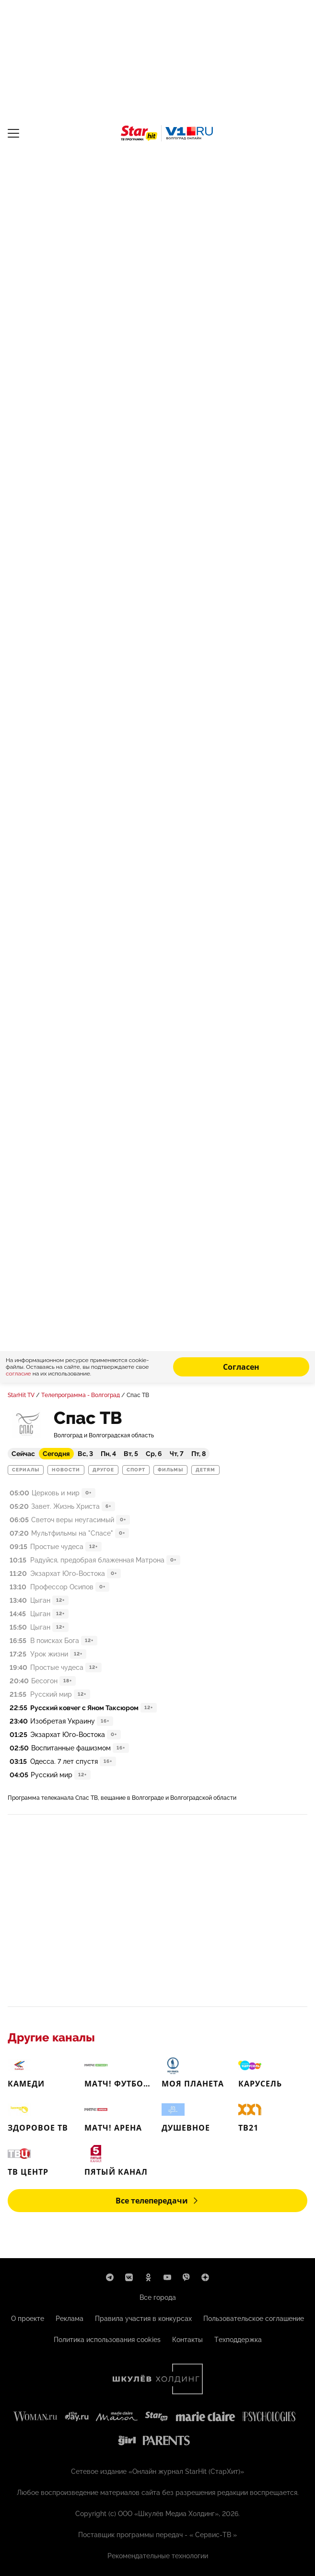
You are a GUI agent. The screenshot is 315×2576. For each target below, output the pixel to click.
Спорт (136, 1470)
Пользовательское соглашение (253, 2318)
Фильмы (170, 1470)
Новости (66, 1470)
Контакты (187, 2339)
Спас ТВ (138, 1395)
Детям (205, 1470)
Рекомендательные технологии (157, 2556)
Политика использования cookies (107, 2339)
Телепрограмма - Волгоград (80, 1395)
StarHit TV (21, 1395)
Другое (103, 1470)
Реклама (69, 2318)
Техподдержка (238, 2339)
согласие (19, 1373)
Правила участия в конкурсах (143, 2318)
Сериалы (25, 1470)
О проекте (27, 2318)
